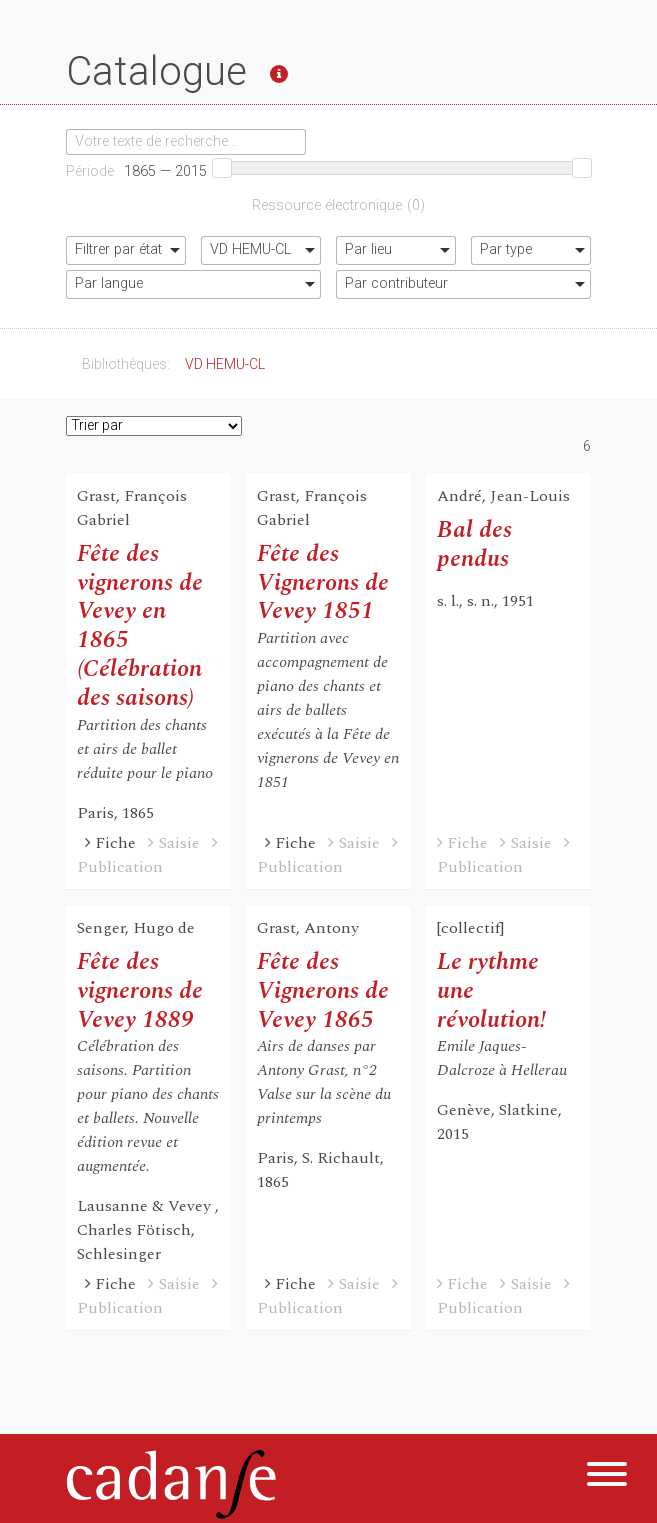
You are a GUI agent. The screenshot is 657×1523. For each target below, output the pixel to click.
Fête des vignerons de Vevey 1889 (140, 991)
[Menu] (607, 1477)
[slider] (222, 168)
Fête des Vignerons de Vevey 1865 (323, 991)
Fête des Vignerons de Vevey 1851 (323, 583)
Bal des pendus (474, 544)
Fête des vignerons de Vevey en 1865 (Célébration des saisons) (140, 626)
